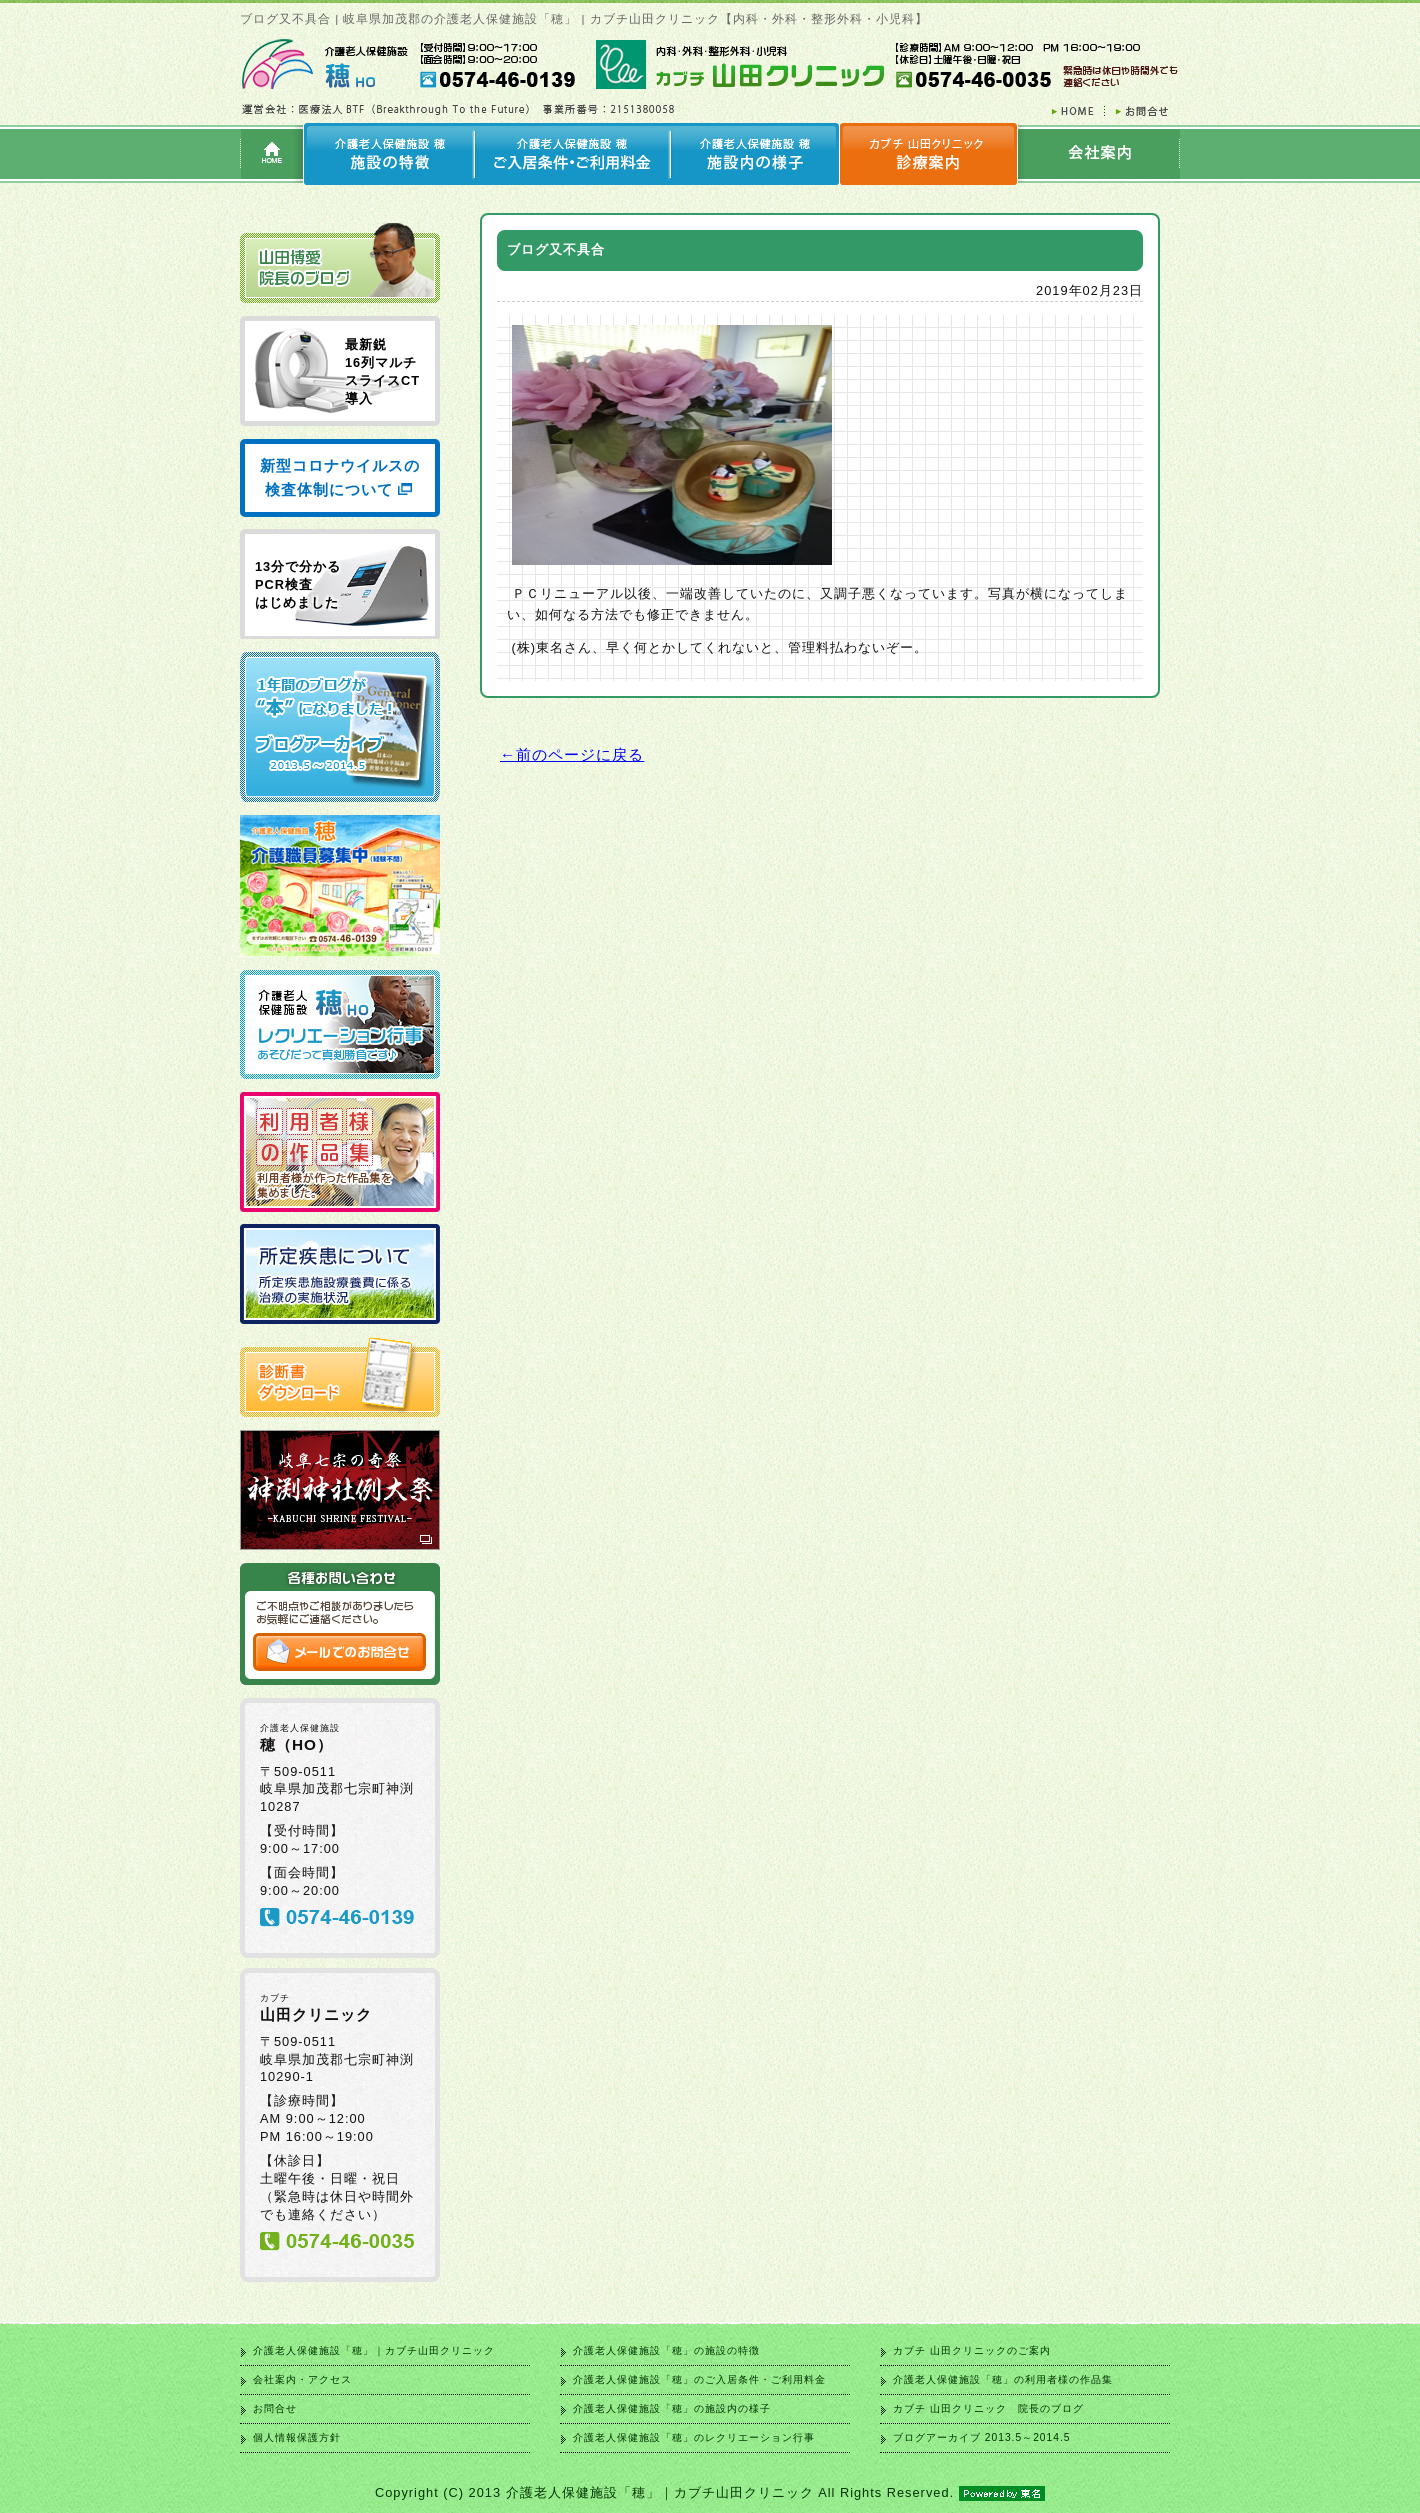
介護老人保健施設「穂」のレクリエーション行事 (694, 2437)
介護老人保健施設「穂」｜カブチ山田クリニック (374, 2350)
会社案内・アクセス (302, 2379)
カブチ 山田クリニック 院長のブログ (988, 2408)
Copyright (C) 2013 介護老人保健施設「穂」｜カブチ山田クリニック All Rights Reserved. (710, 2492)
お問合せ (275, 2408)
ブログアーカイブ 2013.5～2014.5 (981, 2437)
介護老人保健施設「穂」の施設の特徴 (666, 2350)
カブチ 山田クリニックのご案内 (972, 2350)
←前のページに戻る (572, 754)
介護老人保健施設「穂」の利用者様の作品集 (1003, 2379)
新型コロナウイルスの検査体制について (340, 477)
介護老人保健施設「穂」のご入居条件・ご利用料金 (699, 2379)
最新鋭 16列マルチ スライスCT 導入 (382, 371)
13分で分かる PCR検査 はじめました (298, 584)
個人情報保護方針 (297, 2437)
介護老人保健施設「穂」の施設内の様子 (672, 2408)
